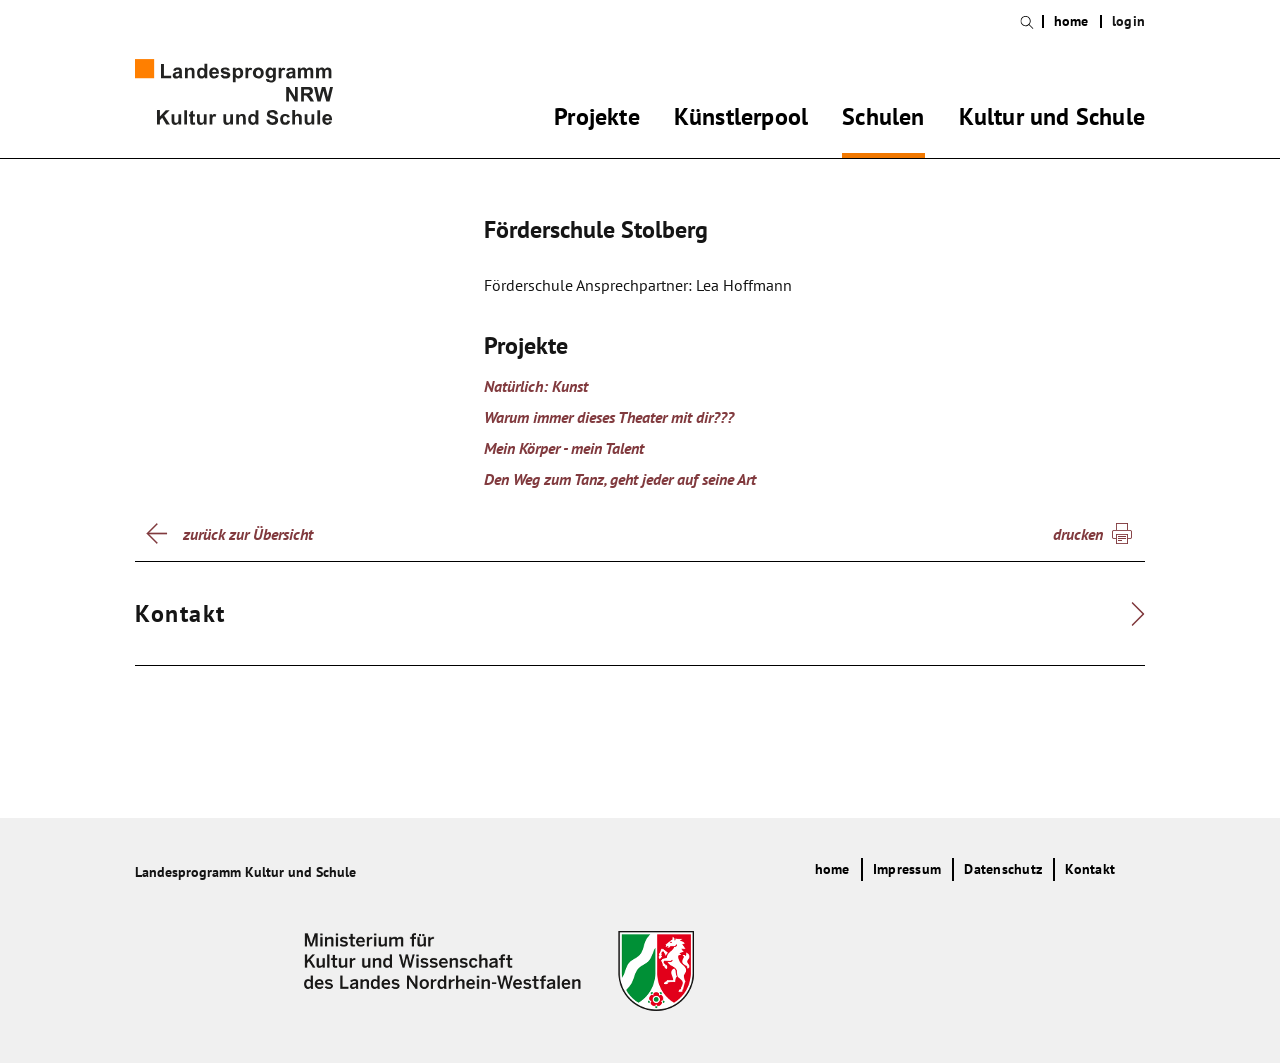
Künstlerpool (741, 120)
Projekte (597, 120)
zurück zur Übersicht (248, 534)
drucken (1078, 534)
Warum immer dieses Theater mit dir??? (609, 417)
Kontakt (1090, 869)
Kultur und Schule (1052, 120)
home (1071, 21)
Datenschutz (1003, 869)
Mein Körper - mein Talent (564, 448)
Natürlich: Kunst (536, 386)
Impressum (907, 869)
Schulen (883, 120)
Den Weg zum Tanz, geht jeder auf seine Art (620, 479)
